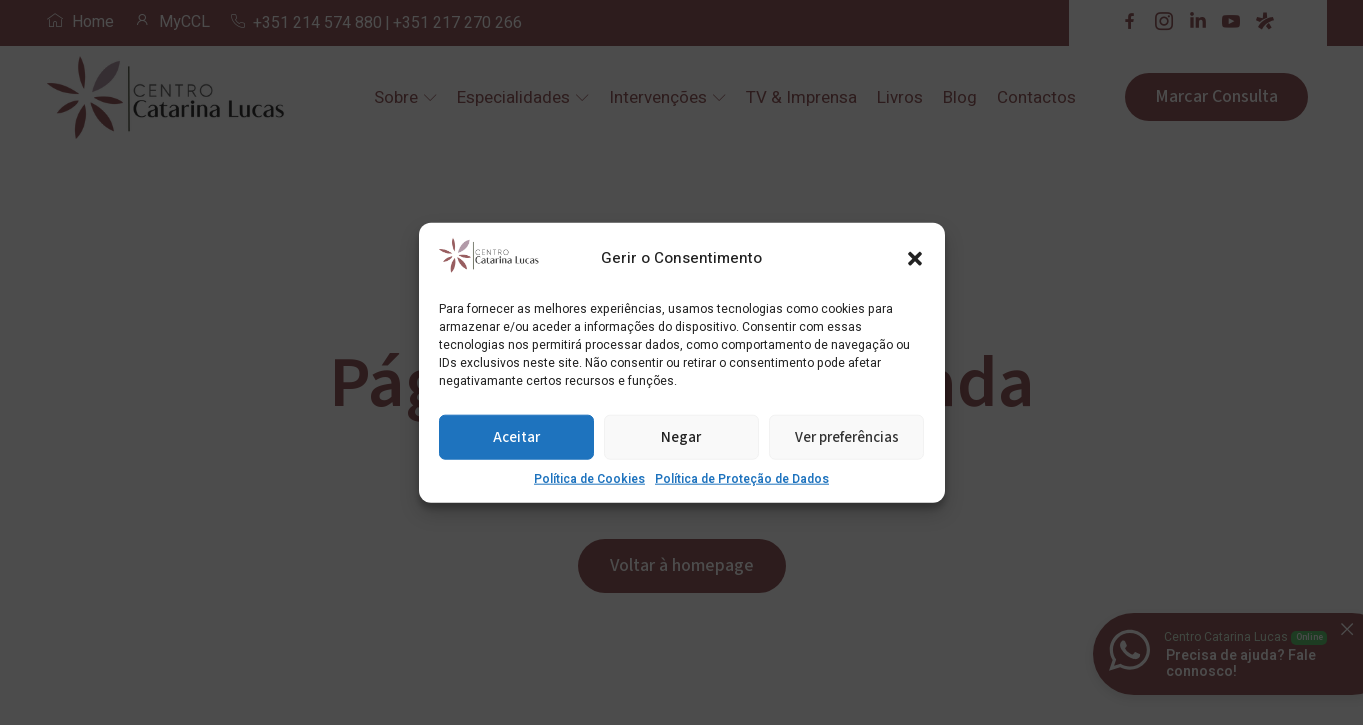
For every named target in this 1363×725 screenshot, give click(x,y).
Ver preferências (847, 436)
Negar (681, 436)
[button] (915, 258)
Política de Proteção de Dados (742, 479)
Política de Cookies (589, 479)
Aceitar (516, 436)
